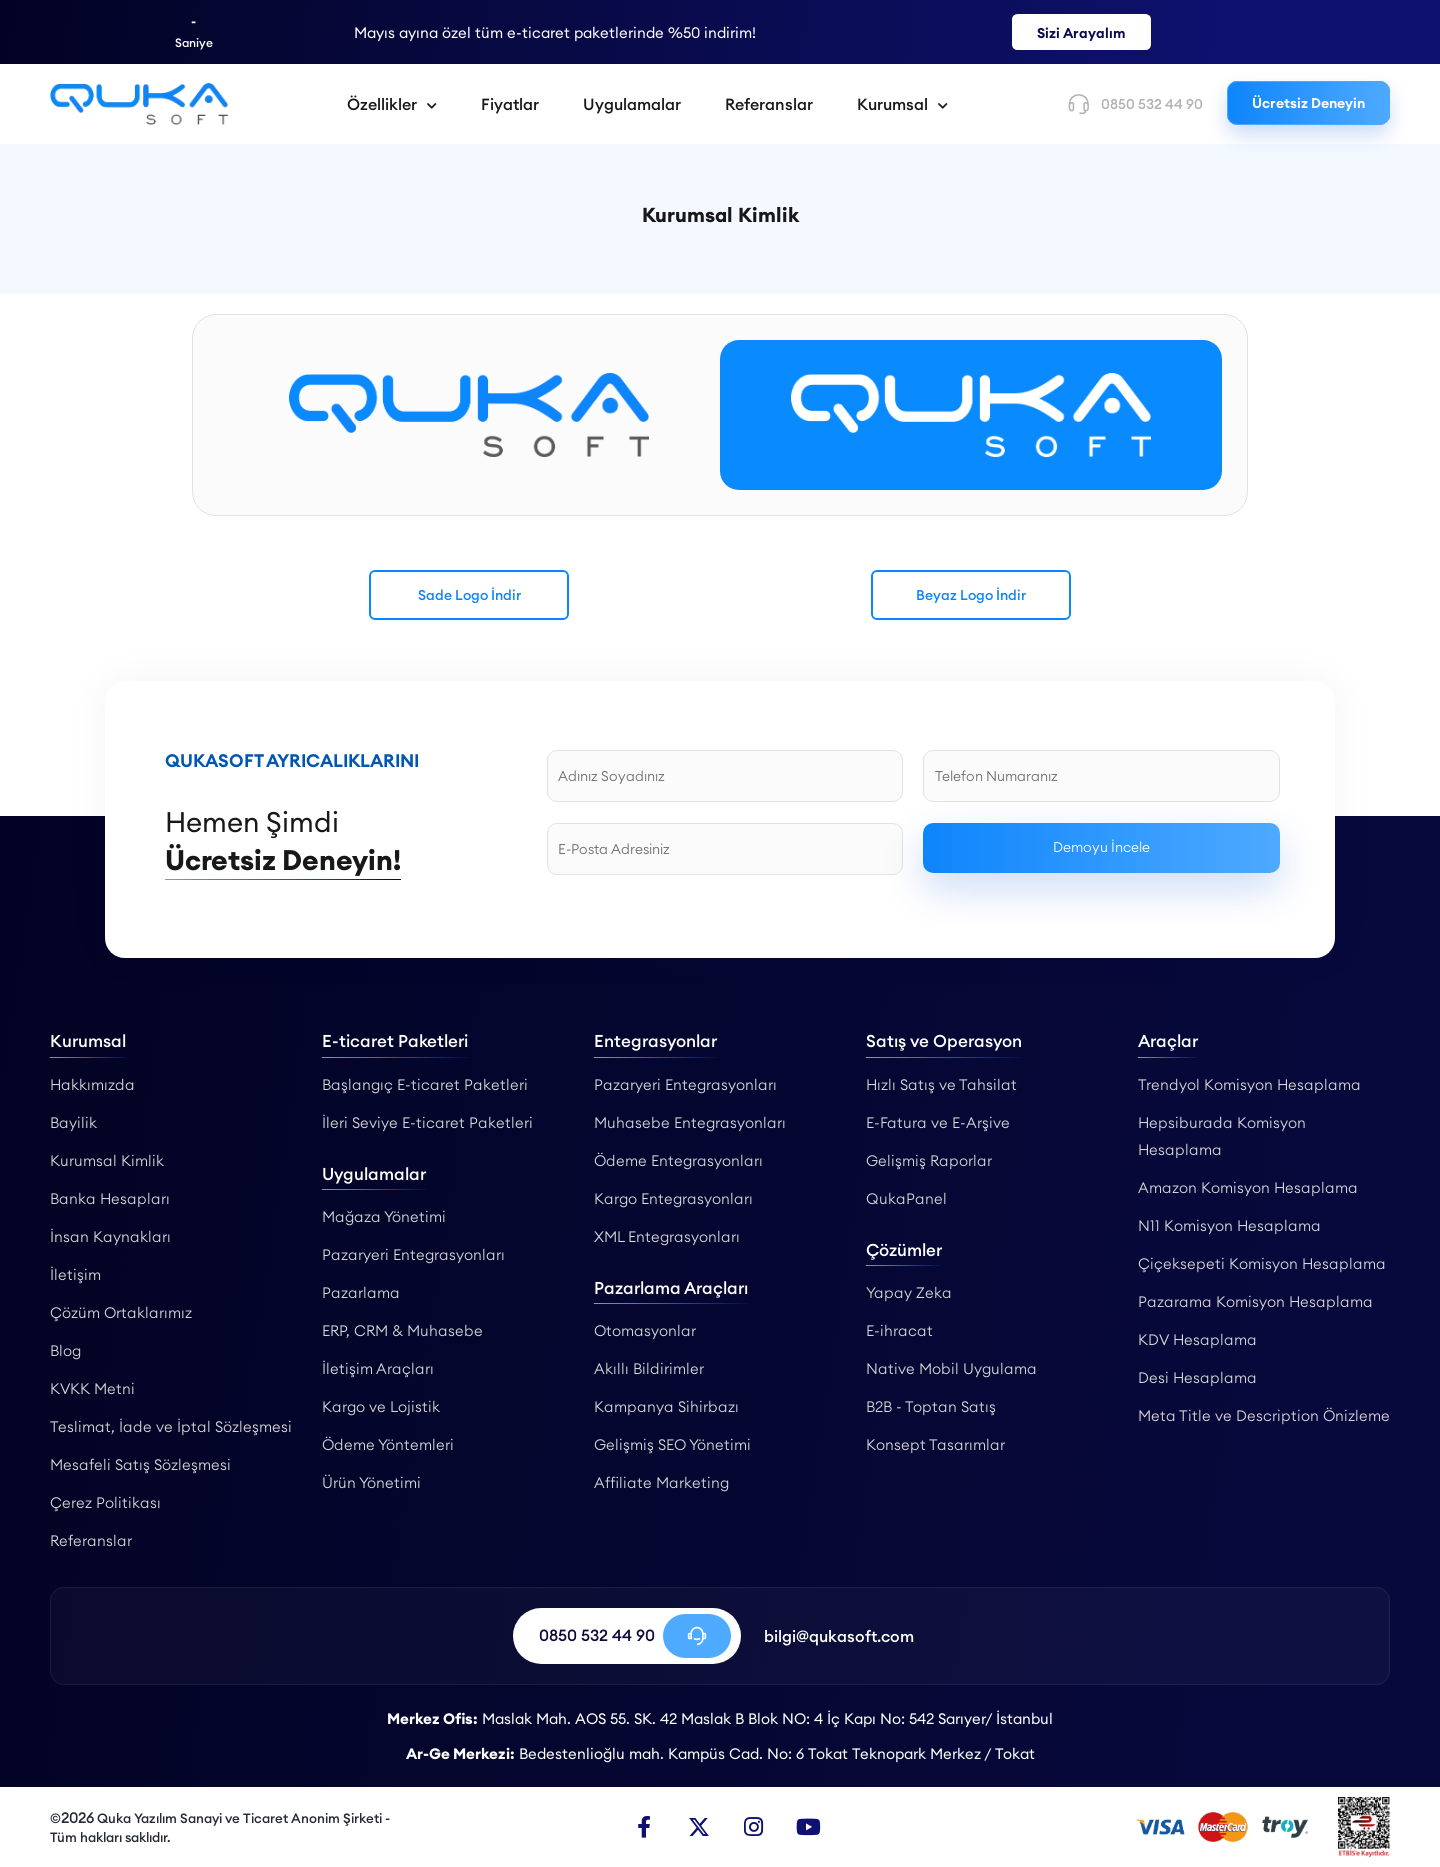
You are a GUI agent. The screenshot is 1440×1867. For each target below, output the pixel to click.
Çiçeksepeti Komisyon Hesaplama (1262, 1263)
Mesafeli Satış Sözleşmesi (140, 1464)
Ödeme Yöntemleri (388, 1444)
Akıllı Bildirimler (649, 1368)
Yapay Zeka (909, 1292)
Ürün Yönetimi (371, 1482)
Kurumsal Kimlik (107, 1160)
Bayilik (73, 1122)
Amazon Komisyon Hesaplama (1248, 1187)
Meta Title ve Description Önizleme (1264, 1415)
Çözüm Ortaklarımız (121, 1312)
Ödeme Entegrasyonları (678, 1160)
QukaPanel (906, 1198)
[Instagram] (754, 1827)
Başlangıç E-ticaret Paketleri (425, 1084)
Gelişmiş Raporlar (929, 1160)
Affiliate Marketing (661, 1482)
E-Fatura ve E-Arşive (938, 1122)
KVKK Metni (92, 1388)
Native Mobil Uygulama (951, 1368)
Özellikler (392, 104)
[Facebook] (644, 1827)
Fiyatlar (510, 104)
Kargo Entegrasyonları (673, 1198)
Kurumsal (902, 104)
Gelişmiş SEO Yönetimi (672, 1444)
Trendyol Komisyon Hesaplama (1249, 1084)
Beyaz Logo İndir (971, 595)
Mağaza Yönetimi (384, 1216)
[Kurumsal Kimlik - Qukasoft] (139, 104)
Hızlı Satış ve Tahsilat (941, 1084)
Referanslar (769, 104)
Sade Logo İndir (469, 595)
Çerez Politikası (105, 1502)
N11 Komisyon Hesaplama (1229, 1225)
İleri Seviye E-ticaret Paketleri (427, 1122)
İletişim (75, 1274)
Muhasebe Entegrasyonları (690, 1122)
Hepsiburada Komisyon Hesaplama (1222, 1136)
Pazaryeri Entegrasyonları (413, 1254)
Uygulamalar (632, 104)
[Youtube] (809, 1827)
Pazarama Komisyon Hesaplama (1255, 1301)
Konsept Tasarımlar (935, 1444)
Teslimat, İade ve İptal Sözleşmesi (171, 1426)
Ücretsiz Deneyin (1308, 103)
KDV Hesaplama (1197, 1339)
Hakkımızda (92, 1084)
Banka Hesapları (110, 1198)
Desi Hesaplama (1197, 1377)
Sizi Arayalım (1081, 33)
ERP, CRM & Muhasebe (402, 1330)
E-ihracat (899, 1330)
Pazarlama (361, 1292)
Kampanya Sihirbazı (666, 1406)
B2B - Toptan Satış (931, 1406)
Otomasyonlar (645, 1330)
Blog (65, 1350)
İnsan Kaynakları (110, 1236)
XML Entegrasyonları (667, 1236)
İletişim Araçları (378, 1368)
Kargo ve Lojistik (381, 1406)
